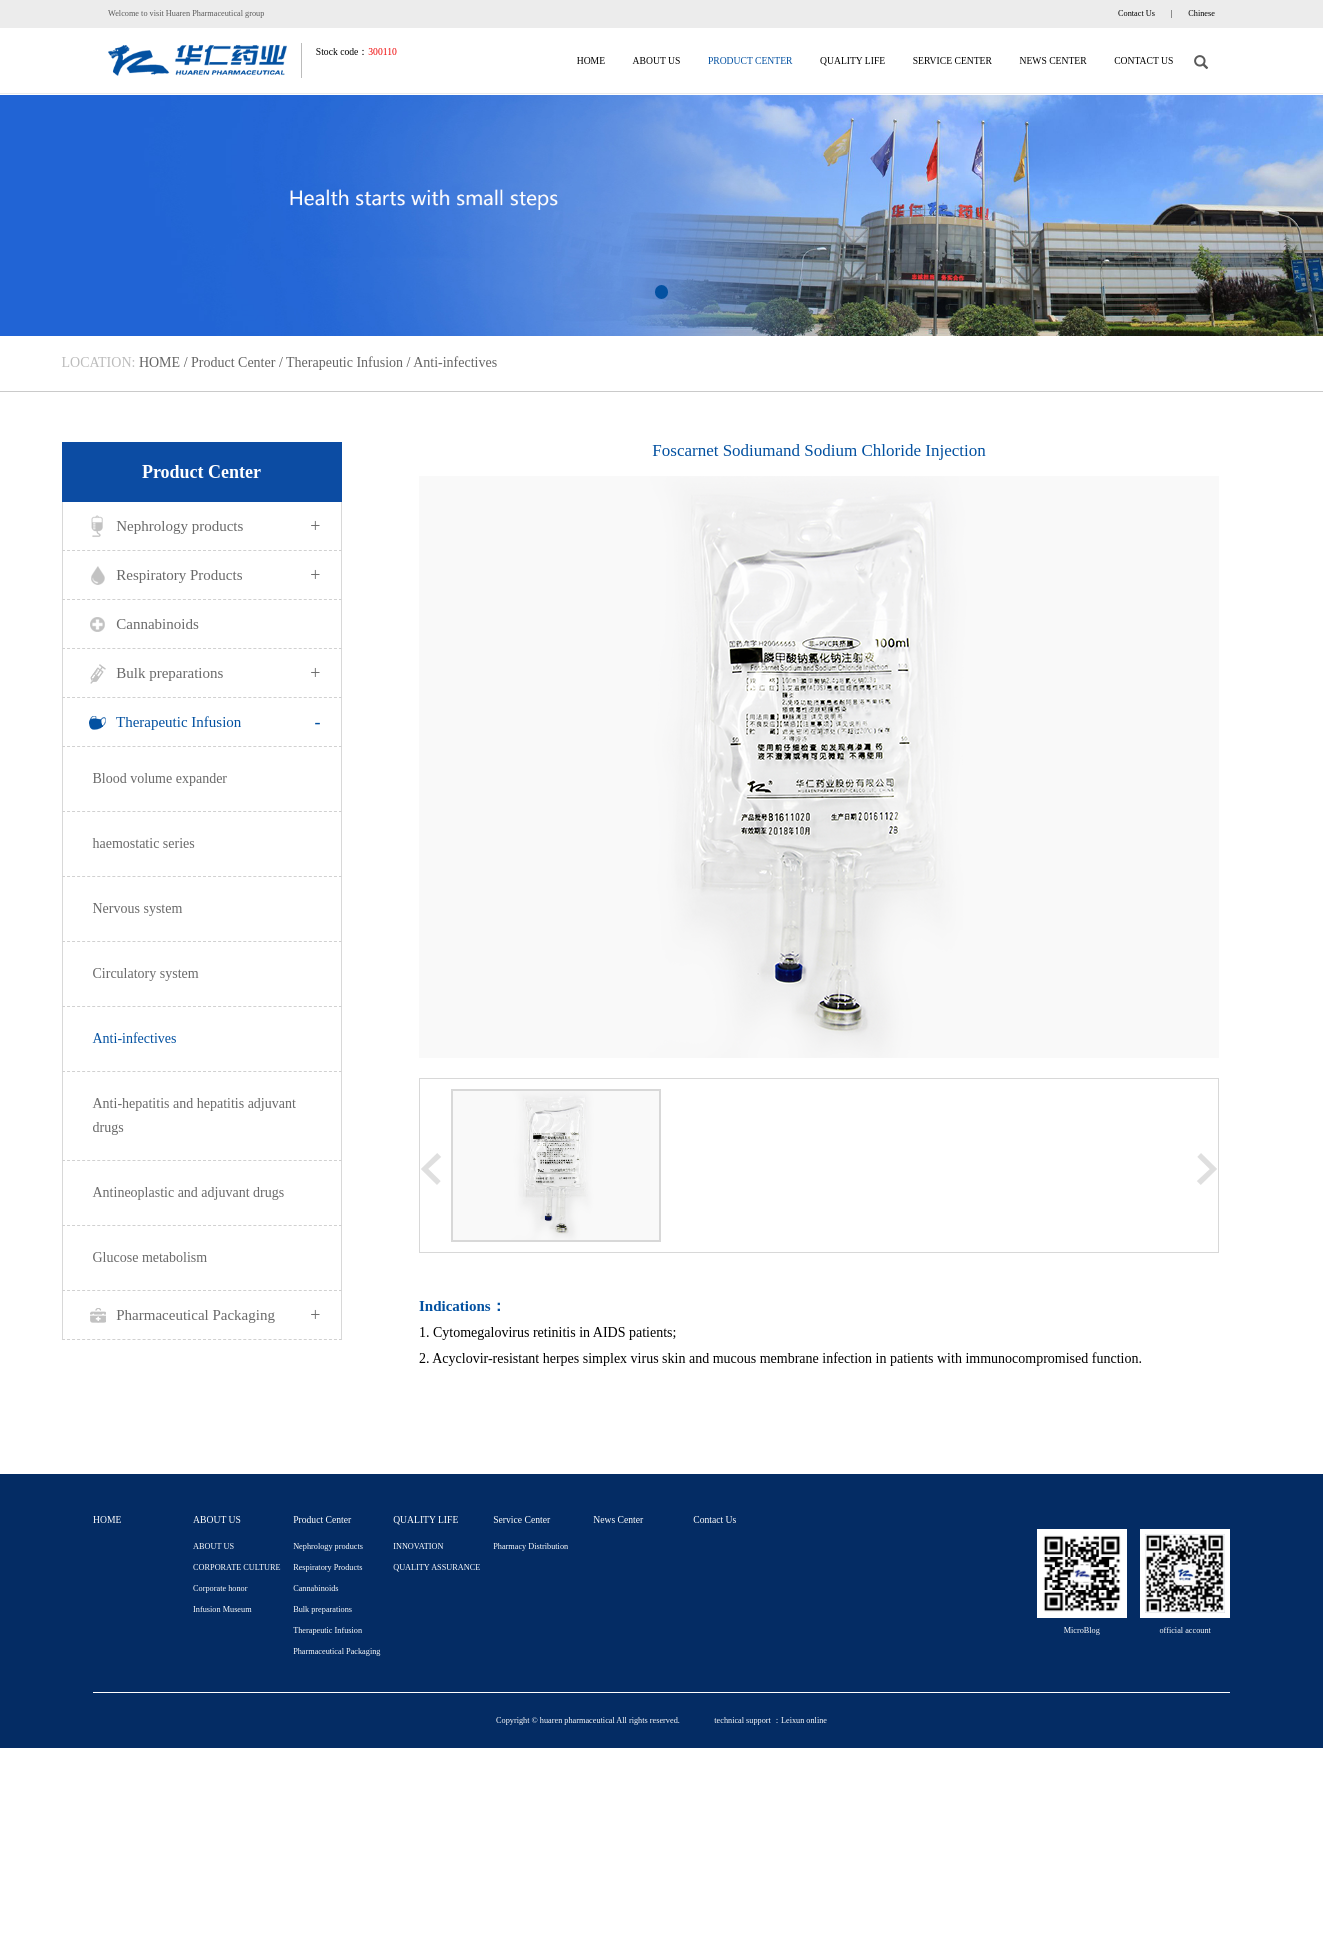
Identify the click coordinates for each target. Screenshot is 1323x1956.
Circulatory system (146, 973)
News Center (1052, 60)
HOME (591, 60)
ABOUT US (657, 60)
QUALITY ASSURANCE (436, 1567)
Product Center (750, 60)
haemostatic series (144, 843)
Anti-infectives (455, 362)
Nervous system (138, 908)
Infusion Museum (222, 1609)
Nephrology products (202, 526)
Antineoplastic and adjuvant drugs (189, 1192)
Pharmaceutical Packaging (202, 1315)
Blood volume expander (160, 778)
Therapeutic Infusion (344, 362)
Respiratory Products (202, 575)
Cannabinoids (141, 625)
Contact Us (1136, 13)
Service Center (952, 60)
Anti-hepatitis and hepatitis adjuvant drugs (194, 1115)
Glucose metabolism (150, 1257)
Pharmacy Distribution (530, 1546)
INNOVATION (418, 1546)
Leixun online (804, 1720)
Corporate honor (220, 1588)
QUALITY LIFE (852, 60)
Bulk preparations (202, 673)
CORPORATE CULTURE (236, 1567)
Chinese (1201, 13)
